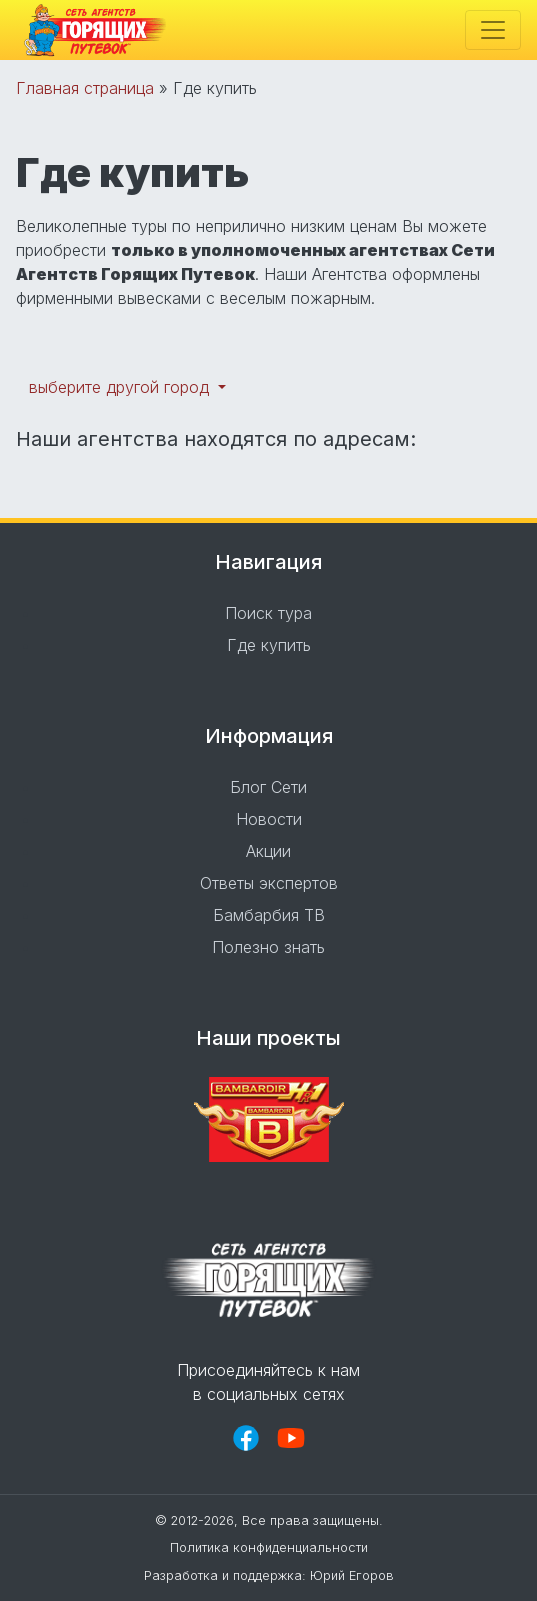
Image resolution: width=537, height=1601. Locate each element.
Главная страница (85, 88)
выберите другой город (121, 387)
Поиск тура (268, 613)
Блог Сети (268, 787)
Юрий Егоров (352, 1575)
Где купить (269, 645)
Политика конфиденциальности (269, 1547)
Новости (269, 819)
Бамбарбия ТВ (269, 915)
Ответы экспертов (269, 883)
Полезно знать (268, 947)
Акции (268, 851)
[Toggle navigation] (493, 30)
